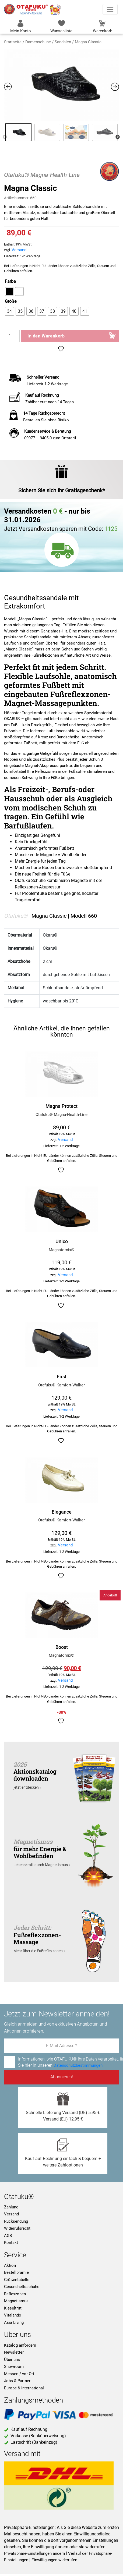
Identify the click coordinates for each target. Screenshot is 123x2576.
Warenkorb (102, 26)
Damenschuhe (38, 42)
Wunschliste (61, 26)
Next (117, 137)
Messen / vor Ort (19, 2373)
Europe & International (24, 2388)
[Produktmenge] (12, 336)
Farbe (10, 281)
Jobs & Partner (17, 2380)
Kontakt (11, 2242)
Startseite (13, 42)
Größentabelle (16, 2279)
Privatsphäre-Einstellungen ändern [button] (34, 2553)
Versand (19, 249)
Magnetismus (16, 2301)
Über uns (12, 2359)
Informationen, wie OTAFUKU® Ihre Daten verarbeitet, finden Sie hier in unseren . (61, 2062)
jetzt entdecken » (27, 1787)
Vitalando (12, 2315)
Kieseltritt (13, 2308)
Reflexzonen (15, 2294)
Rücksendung (16, 2221)
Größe (10, 301)
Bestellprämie (16, 2272)
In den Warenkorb (46, 336)
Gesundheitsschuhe (21, 2286)
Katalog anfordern (20, 2345)
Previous (5, 137)
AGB (8, 2235)
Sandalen (63, 42)
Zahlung (11, 2207)
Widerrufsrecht (17, 2228)
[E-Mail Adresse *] (61, 2045)
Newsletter (14, 2352)
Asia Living (14, 2322)
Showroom (14, 2366)
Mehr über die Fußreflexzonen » (39, 1951)
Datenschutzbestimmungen (78, 2065)
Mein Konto (20, 26)
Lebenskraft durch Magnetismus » (42, 1865)
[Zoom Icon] (61, 85)
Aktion (10, 2265)
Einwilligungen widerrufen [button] (54, 2559)
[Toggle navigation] (110, 9)
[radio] (9, 291)
